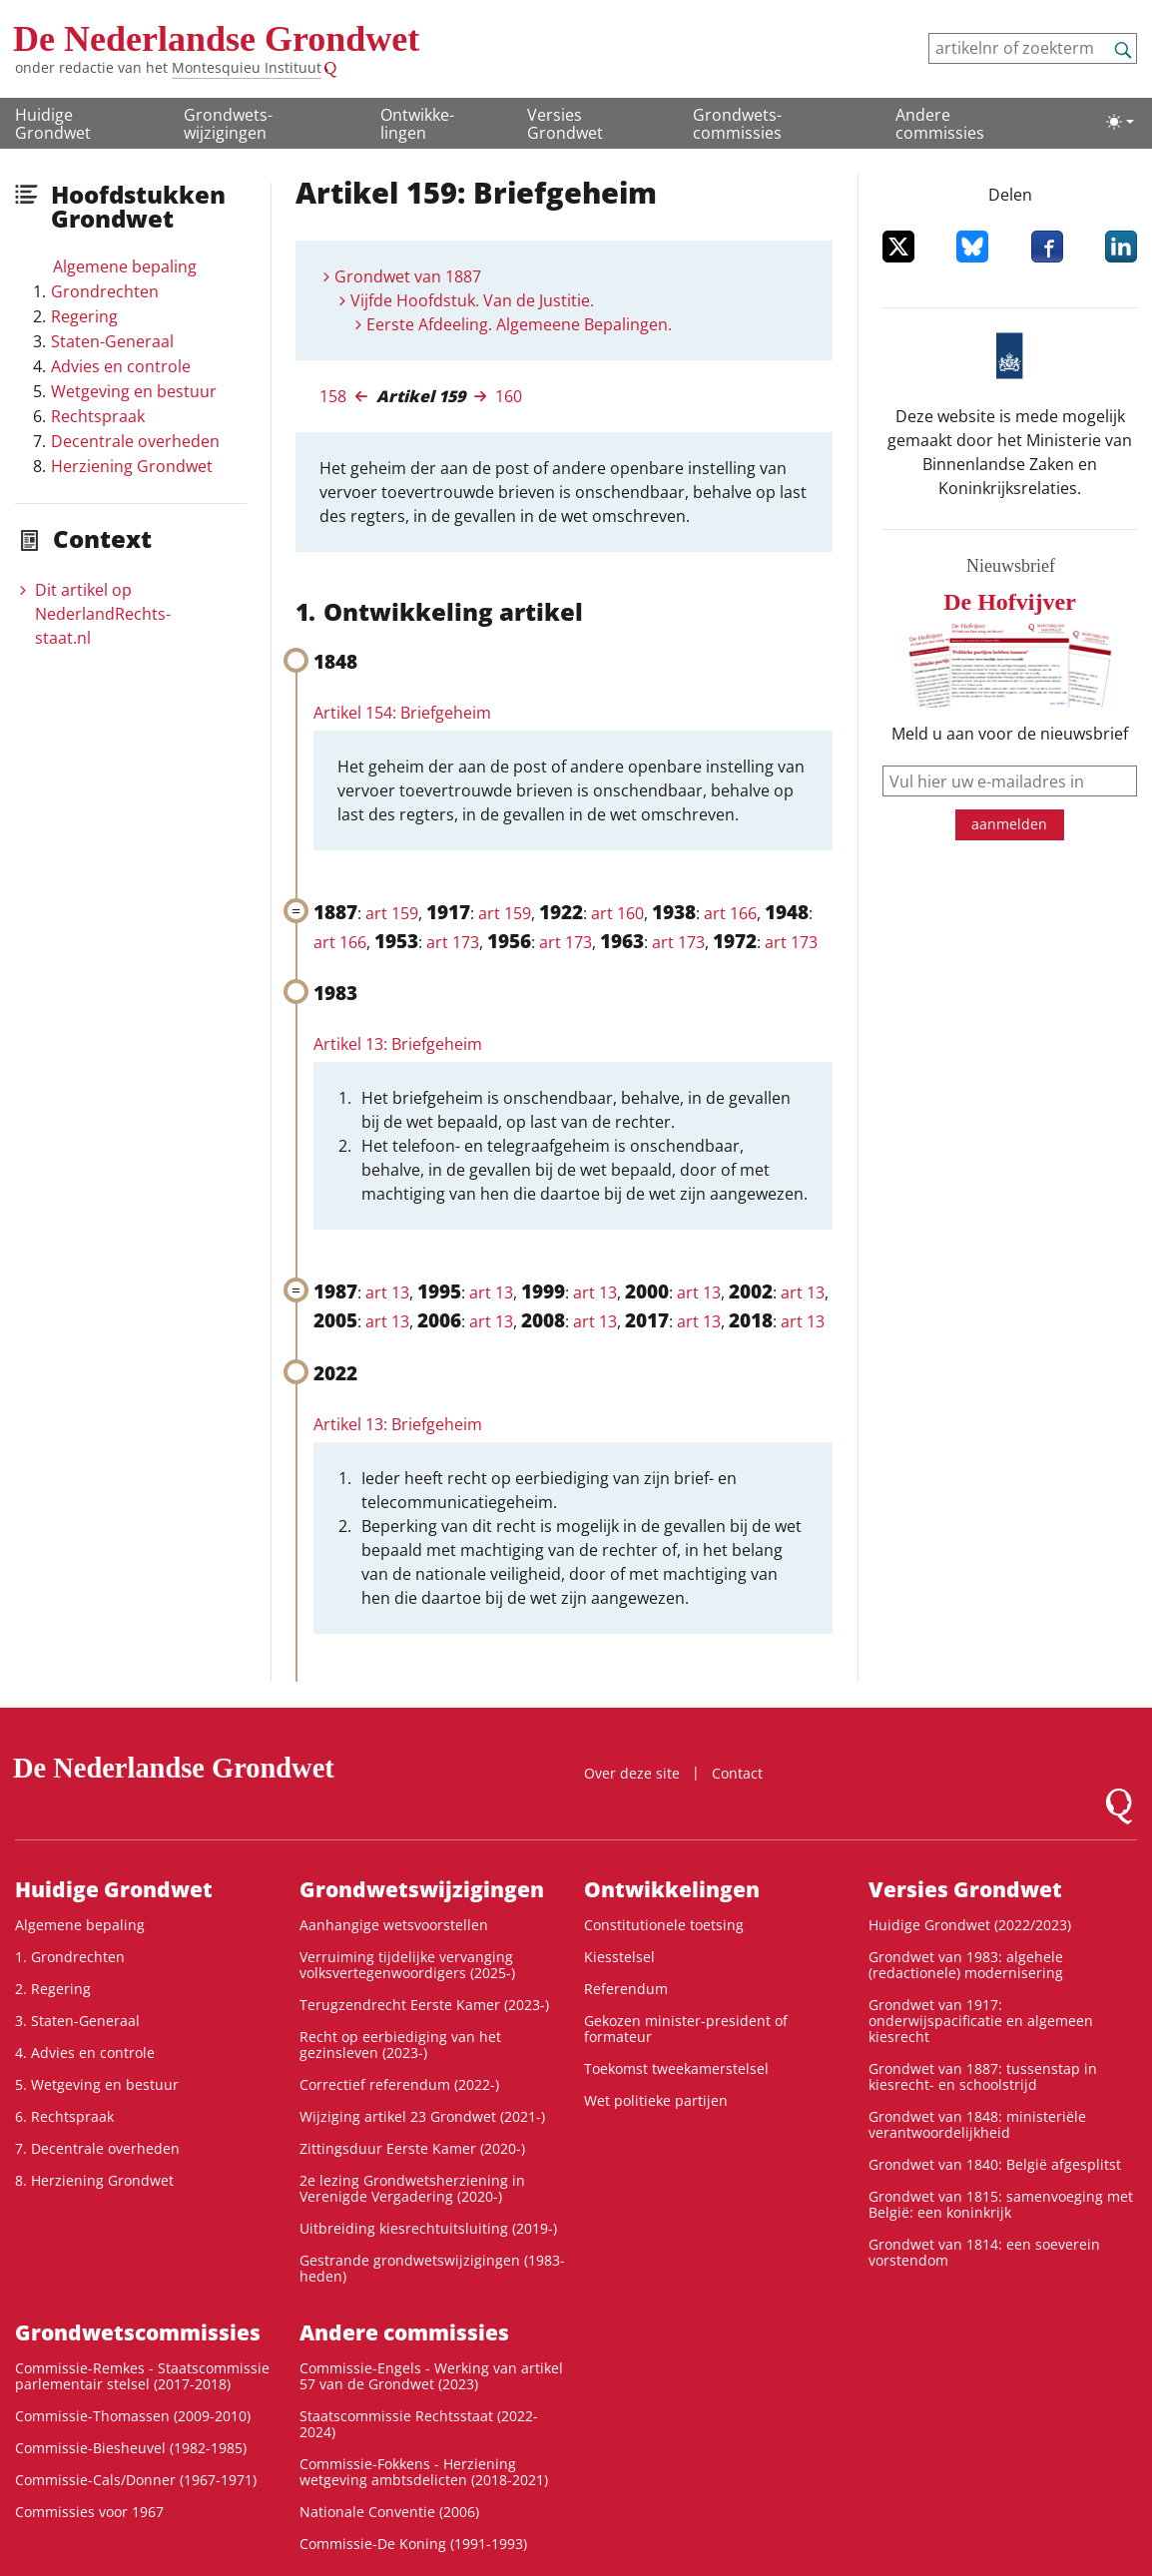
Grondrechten (105, 291)
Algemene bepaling (125, 266)
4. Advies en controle (85, 2052)
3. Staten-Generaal (77, 2020)
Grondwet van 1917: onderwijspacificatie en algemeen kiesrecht (980, 2020)
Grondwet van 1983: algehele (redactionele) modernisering (965, 1964)
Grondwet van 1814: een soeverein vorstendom (984, 2252)
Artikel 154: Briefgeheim (402, 713)
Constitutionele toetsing (664, 1924)
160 (508, 396)
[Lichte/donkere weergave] (1120, 122)
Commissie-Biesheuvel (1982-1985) (131, 2447)
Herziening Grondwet (132, 466)
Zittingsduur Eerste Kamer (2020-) (412, 2148)
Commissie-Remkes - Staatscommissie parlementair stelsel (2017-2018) (142, 2375)
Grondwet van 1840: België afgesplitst (994, 2164)
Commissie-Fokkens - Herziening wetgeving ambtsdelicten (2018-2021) (423, 2471)
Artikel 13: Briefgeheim (397, 1044)
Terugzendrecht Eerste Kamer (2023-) (424, 2004)
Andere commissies (939, 124)
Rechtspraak (98, 416)
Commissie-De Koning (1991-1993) (413, 2543)
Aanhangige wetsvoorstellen (393, 1924)
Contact (737, 1773)
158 (332, 396)
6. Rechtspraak (64, 2116)
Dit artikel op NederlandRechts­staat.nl (103, 614)
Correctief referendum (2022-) (399, 2084)
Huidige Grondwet (53, 124)
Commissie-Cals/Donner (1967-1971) (136, 2479)
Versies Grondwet (565, 124)
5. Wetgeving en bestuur (97, 2084)
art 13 (387, 1292)
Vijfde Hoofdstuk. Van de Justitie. (472, 300)
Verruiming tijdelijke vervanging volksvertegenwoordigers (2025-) (407, 1964)
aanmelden (1009, 823)
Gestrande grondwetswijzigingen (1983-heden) (432, 2268)
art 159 (391, 913)
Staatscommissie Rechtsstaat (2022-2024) (418, 2423)
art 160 (617, 913)
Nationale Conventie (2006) (389, 2511)
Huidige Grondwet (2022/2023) (969, 1924)
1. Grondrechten (70, 1956)
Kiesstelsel (619, 1956)
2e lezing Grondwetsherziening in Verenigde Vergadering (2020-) (412, 2188)
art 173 (452, 942)
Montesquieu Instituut (246, 67)
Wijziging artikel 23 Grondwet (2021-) (422, 2116)
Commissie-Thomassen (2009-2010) (133, 2415)
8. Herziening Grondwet (94, 2180)
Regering (84, 316)
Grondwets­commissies (737, 124)
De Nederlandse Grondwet (216, 39)
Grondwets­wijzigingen (228, 124)
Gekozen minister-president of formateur (686, 2028)
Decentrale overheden (135, 441)
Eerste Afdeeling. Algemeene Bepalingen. (519, 324)
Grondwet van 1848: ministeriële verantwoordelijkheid (977, 2124)
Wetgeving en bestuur (134, 391)
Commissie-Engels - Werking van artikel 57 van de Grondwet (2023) (431, 2375)
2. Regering (53, 1988)
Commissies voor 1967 (89, 2511)
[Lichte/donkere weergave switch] (1120, 122)
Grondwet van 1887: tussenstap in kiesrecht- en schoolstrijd (982, 2076)
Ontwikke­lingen (417, 124)
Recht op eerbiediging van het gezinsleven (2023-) (400, 2044)
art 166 (730, 913)
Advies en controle (121, 366)
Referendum (626, 1988)
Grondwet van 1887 (407, 276)
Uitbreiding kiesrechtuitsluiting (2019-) (428, 2228)
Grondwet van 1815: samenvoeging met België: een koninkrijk (1000, 2204)
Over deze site (632, 1773)
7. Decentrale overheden (97, 2148)
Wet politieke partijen (656, 2100)
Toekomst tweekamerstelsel (676, 2068)
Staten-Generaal (112, 341)
